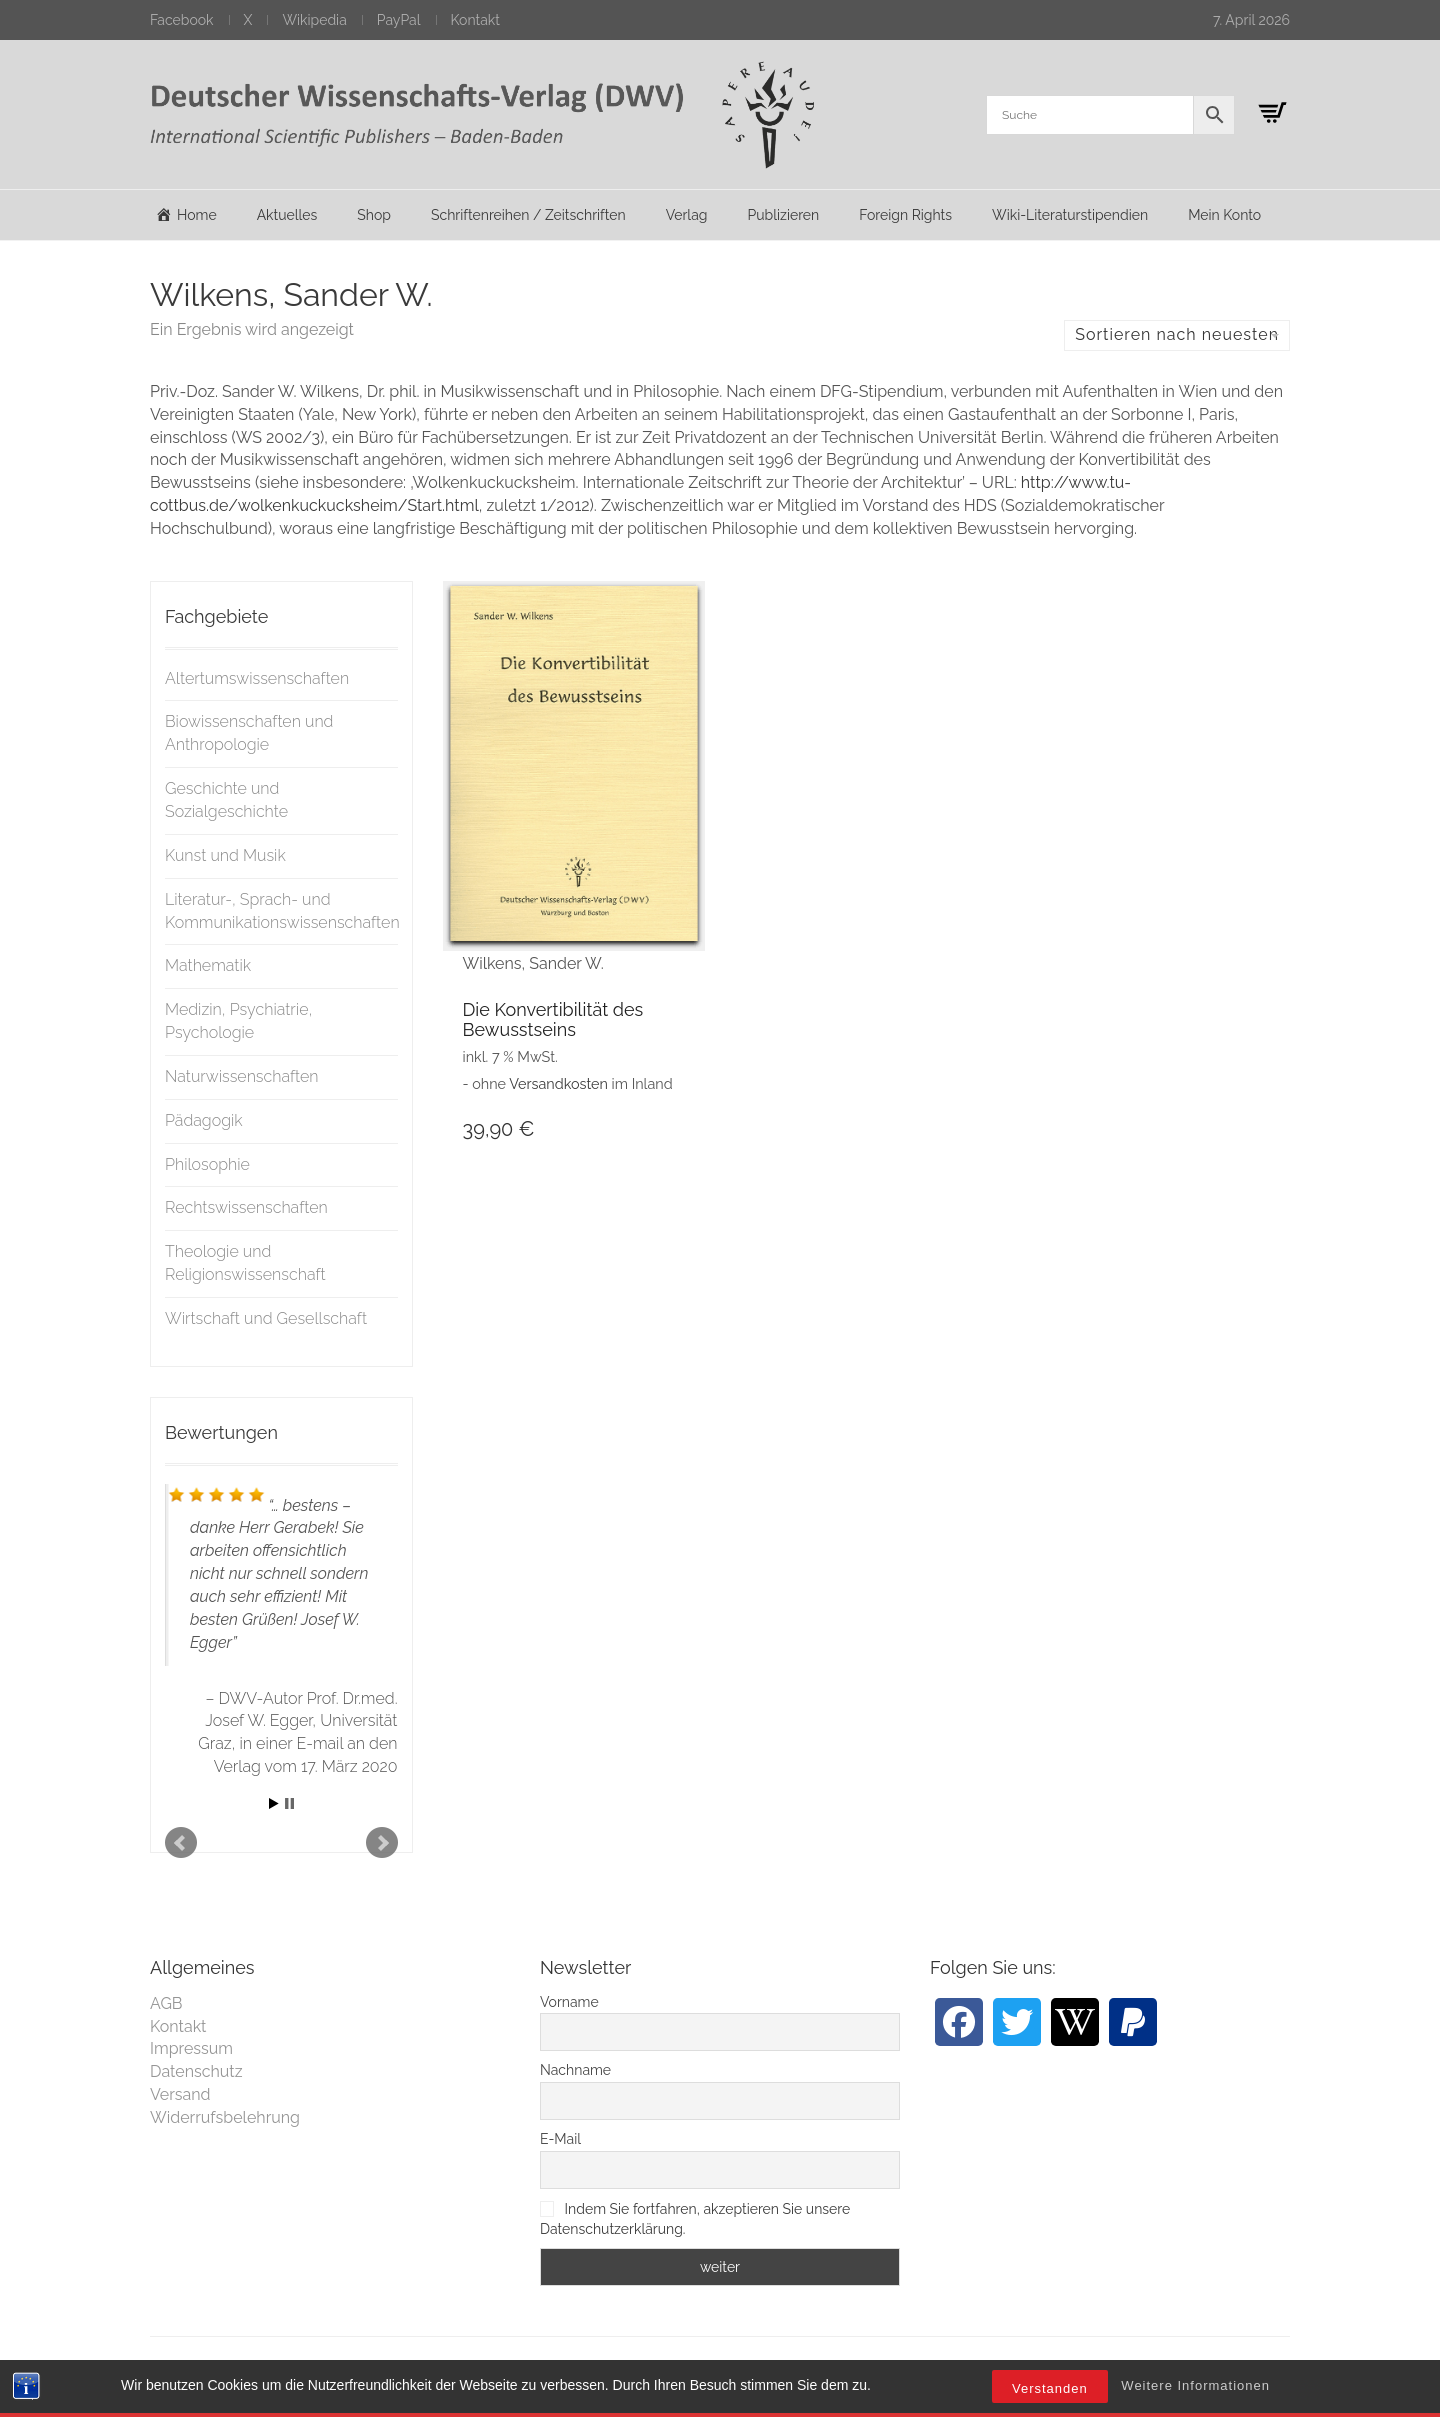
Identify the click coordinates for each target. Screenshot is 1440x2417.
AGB (166, 2003)
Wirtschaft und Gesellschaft (266, 1318)
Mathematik (208, 965)
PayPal (399, 20)
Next (382, 1843)
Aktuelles (287, 215)
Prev (181, 1843)
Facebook (182, 20)
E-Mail (560, 2139)
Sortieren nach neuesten (1177, 334)
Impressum (191, 2048)
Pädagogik (204, 1120)
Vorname (569, 2002)
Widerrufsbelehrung (225, 2117)
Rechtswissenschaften (246, 1207)
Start (274, 1803)
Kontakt (475, 20)
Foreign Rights (905, 215)
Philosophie (207, 1164)
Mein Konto (1224, 215)
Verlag (687, 215)
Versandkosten (558, 1083)
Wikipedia (314, 20)
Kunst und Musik (225, 855)
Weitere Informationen (1195, 2385)
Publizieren (783, 215)
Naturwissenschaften (242, 1076)
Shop (374, 215)
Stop (289, 1803)
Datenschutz (196, 2071)
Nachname (575, 2070)
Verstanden (1050, 2388)
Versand (180, 2094)
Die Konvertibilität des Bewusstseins (553, 1019)
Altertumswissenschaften (257, 678)
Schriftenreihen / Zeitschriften (528, 215)
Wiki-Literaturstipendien (1070, 215)
